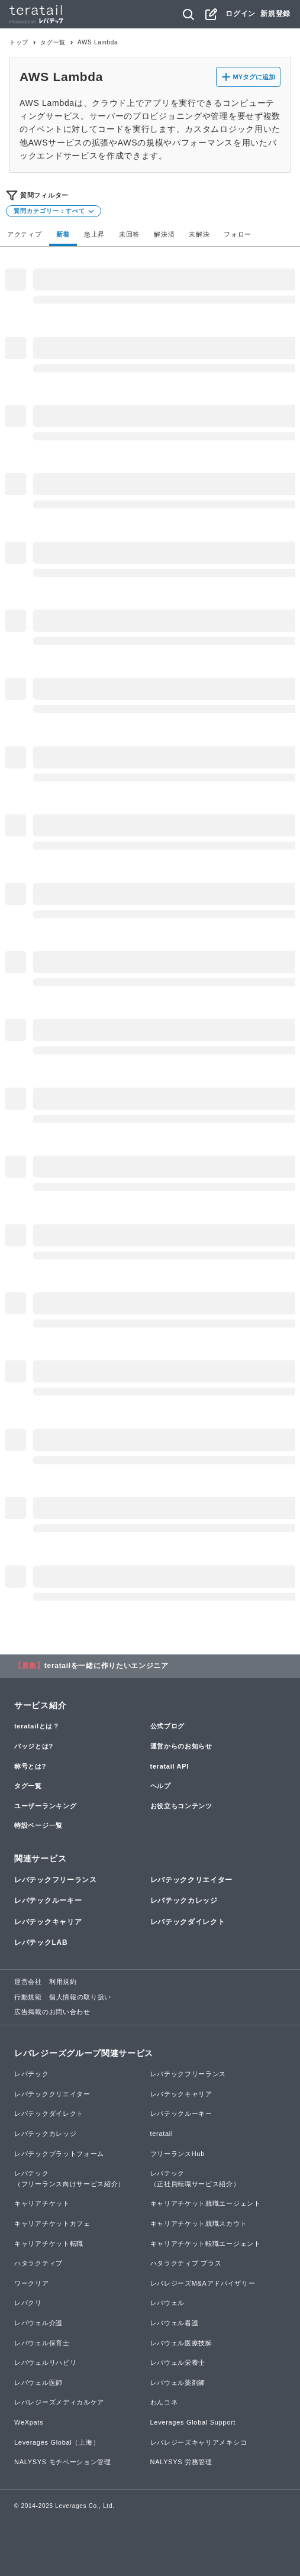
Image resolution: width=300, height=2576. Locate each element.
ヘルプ (160, 1785)
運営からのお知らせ (181, 1746)
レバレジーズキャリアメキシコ (198, 2442)
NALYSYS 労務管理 (181, 2461)
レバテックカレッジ (184, 1900)
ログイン (240, 13)
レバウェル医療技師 (181, 2342)
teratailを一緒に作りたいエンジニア (106, 1666)
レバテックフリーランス (55, 1880)
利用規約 (63, 1981)
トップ (18, 42)
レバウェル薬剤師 (178, 2382)
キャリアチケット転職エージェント (205, 2243)
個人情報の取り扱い (80, 1996)
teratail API (169, 1766)
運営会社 (28, 1981)
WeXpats (28, 2422)
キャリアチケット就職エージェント (205, 2203)
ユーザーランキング (45, 1805)
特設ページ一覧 (38, 1825)
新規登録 (275, 13)
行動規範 (28, 1996)
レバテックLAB (40, 1942)
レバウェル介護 (38, 2322)
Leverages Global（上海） (56, 2442)
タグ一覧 (53, 42)
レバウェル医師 (38, 2382)
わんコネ (164, 2402)
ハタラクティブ (38, 2263)
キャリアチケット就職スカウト (198, 2223)
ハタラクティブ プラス (186, 2263)
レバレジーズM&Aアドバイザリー (203, 2283)
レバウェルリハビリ (45, 2362)
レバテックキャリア (48, 1922)
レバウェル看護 (174, 2322)
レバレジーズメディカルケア (59, 2402)
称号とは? (30, 1766)
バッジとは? (33, 1746)
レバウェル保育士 (42, 2342)
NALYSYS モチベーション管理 (62, 2461)
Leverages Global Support (193, 2422)
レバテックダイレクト (187, 1922)
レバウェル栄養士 (178, 2362)
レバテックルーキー (48, 1900)
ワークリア (31, 2283)
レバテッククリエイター (191, 1880)
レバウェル (167, 2302)
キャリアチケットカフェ (52, 2223)
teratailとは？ (37, 1726)
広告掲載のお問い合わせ (52, 2011)
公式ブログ (167, 1726)
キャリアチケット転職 (48, 2243)
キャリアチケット (42, 2203)
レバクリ (28, 2302)
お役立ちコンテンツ (181, 1805)
